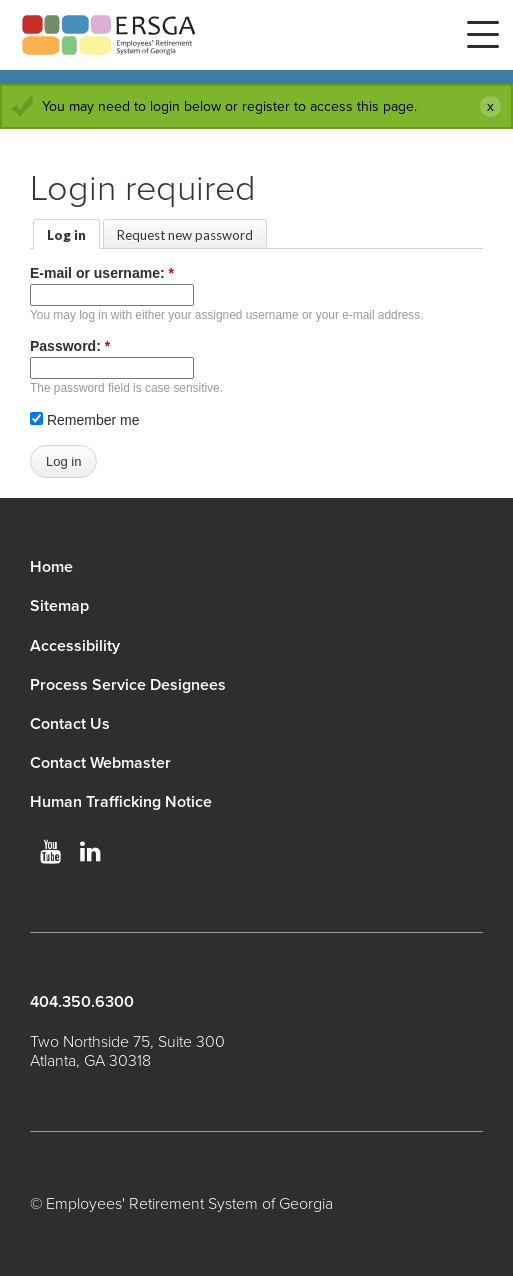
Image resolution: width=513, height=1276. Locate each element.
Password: (70, 346)
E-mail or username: (102, 273)
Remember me (84, 420)
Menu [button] (483, 35)
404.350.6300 (82, 1002)
